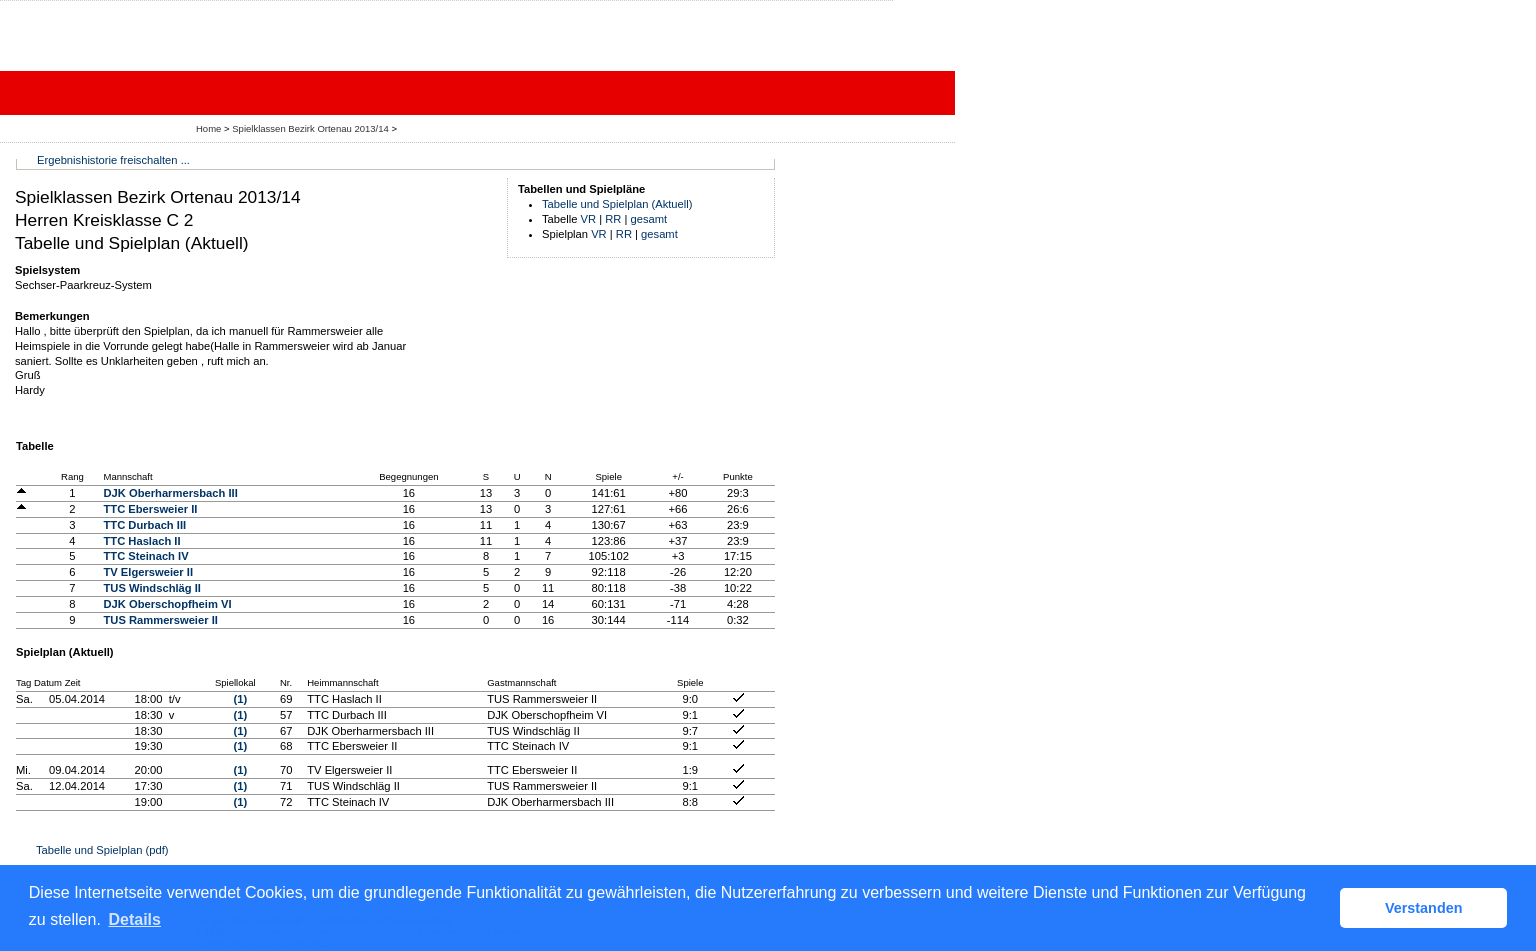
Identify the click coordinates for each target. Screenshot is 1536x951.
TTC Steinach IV (145, 556)
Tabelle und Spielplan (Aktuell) (617, 204)
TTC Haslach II (141, 541)
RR (613, 219)
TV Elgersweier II (148, 572)
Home (208, 128)
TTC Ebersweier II (150, 509)
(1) (240, 699)
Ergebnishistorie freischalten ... (113, 160)
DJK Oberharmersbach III (170, 493)
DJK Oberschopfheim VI (167, 604)
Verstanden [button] (1424, 908)
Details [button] (134, 919)
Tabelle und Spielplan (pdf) (102, 850)
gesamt (649, 219)
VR (589, 219)
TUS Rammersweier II (160, 620)
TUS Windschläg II (152, 588)
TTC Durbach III (144, 525)
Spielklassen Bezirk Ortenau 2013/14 (311, 128)
